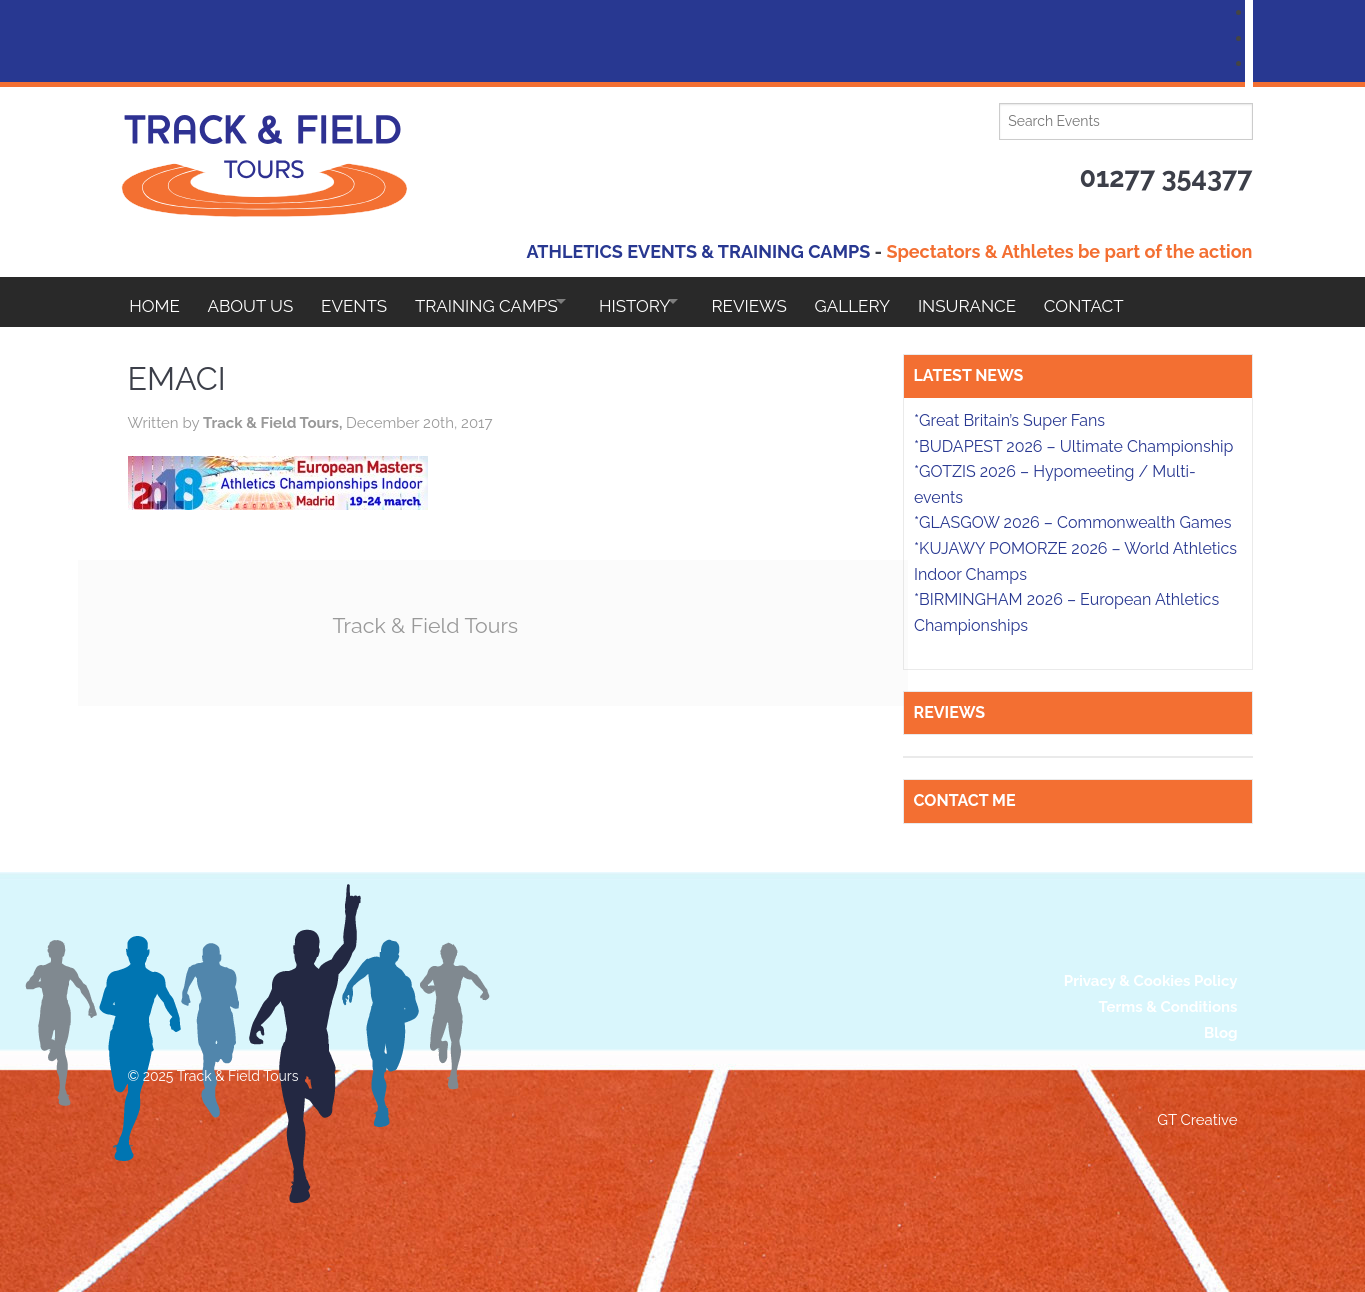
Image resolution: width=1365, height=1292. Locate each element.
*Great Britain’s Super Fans (1009, 420)
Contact (1142, 302)
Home (154, 302)
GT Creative (1197, 1120)
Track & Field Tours (433, 624)
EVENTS (365, 302)
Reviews (790, 302)
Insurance (1019, 302)
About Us (256, 302)
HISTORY (663, 302)
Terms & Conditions (1168, 1007)
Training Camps (503, 302)
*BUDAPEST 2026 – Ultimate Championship (1073, 446)
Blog (1221, 1033)
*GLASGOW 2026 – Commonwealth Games (1073, 522)
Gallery (899, 302)
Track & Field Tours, (274, 423)
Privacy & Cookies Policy (1151, 981)
